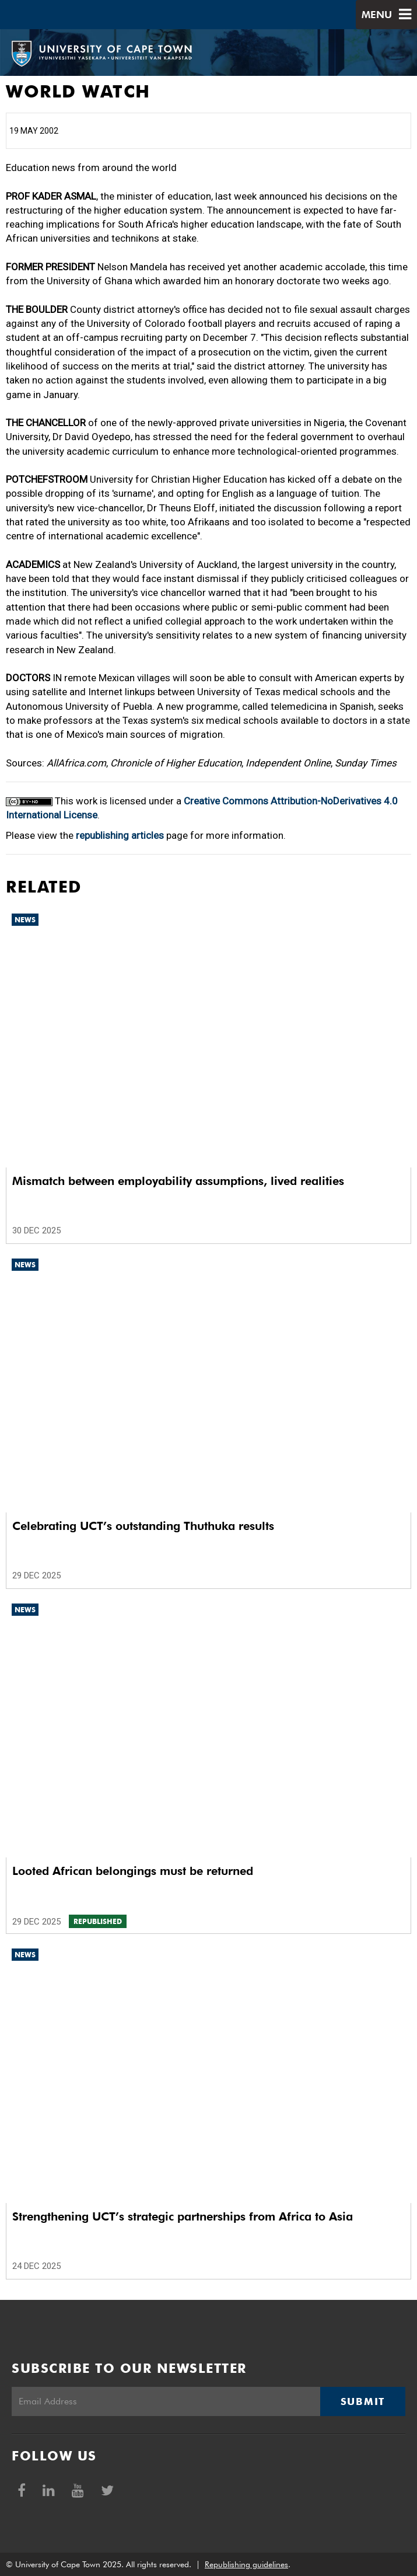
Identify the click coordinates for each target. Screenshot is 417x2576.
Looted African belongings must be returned (132, 1871)
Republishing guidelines (246, 2564)
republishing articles (120, 835)
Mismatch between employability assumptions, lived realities (178, 1181)
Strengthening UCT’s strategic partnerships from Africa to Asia (182, 2216)
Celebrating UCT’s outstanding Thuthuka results (143, 1526)
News (25, 919)
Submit (363, 2401)
